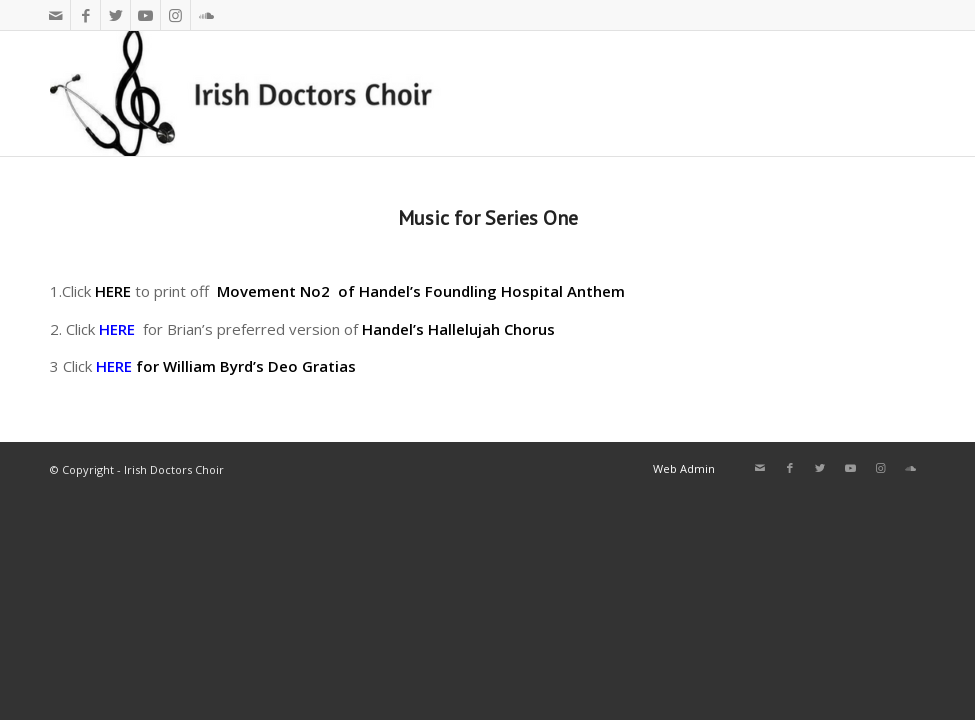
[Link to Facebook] (85, 15)
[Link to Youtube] (145, 15)
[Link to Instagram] (175, 15)
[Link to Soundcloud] (206, 15)
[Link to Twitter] (115, 15)
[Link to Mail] (55, 15)
